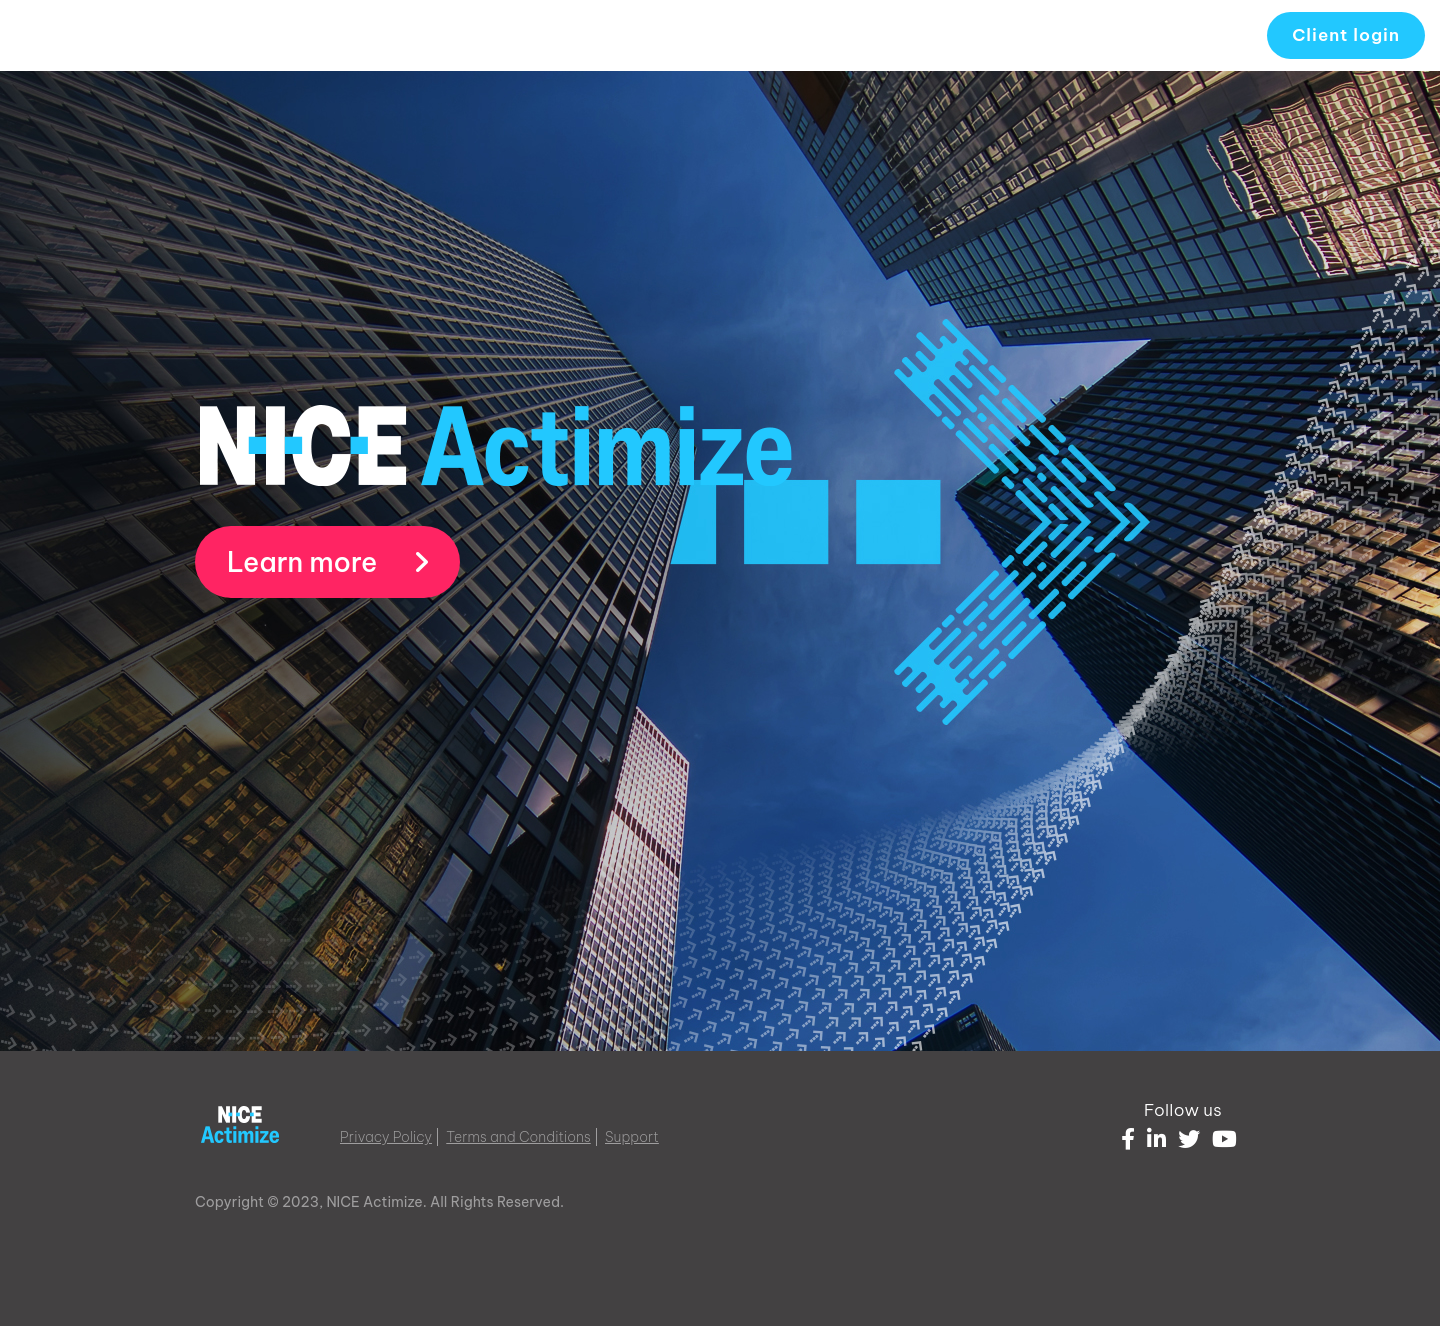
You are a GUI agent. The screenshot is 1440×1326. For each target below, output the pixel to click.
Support (632, 1137)
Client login (1346, 35)
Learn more (327, 562)
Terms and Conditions (518, 1137)
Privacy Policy (386, 1137)
